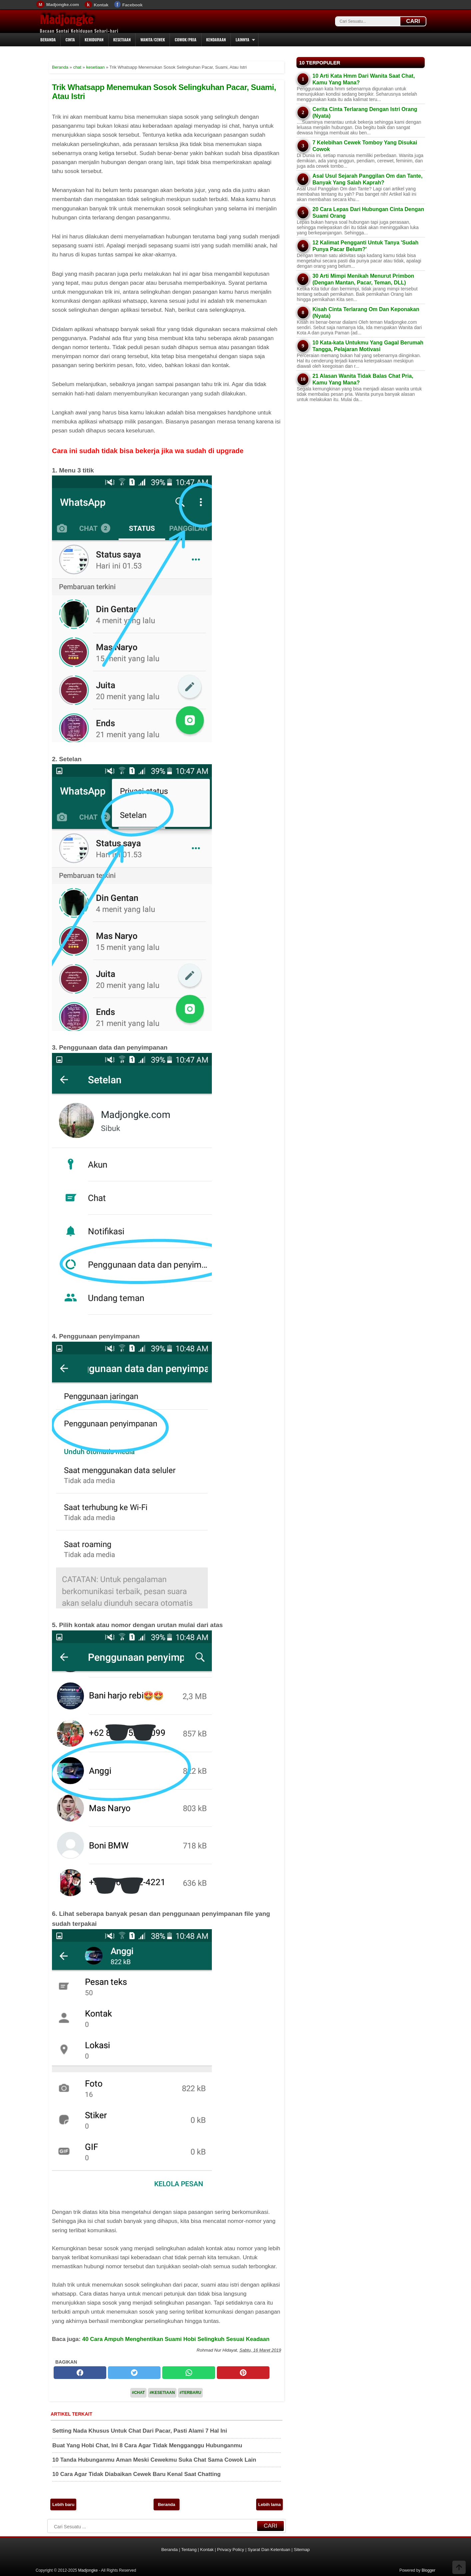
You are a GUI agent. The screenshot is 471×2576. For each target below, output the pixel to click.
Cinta (70, 39)
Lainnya (242, 39)
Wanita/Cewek (152, 39)
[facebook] (80, 2372)
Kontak (101, 4)
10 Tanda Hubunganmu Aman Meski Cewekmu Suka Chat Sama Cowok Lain (154, 2460)
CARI (413, 21)
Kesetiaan (122, 39)
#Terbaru (190, 2392)
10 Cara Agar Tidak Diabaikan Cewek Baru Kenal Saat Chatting (136, 2474)
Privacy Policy (230, 2549)
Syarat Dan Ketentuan (268, 2549)
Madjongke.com (62, 4)
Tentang (189, 2549)
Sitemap (302, 2549)
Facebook (132, 4)
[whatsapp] (188, 2372)
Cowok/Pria (185, 39)
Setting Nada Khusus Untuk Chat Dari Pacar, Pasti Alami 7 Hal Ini (139, 2431)
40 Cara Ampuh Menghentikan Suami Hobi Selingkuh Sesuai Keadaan (175, 2339)
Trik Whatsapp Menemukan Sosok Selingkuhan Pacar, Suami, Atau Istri (164, 91)
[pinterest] (243, 2372)
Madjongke (66, 19)
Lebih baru (63, 2504)
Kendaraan (216, 39)
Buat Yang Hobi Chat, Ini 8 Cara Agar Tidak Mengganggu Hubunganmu (147, 2445)
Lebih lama (269, 2504)
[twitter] (134, 2372)
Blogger (428, 2570)
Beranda (48, 39)
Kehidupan (94, 39)
